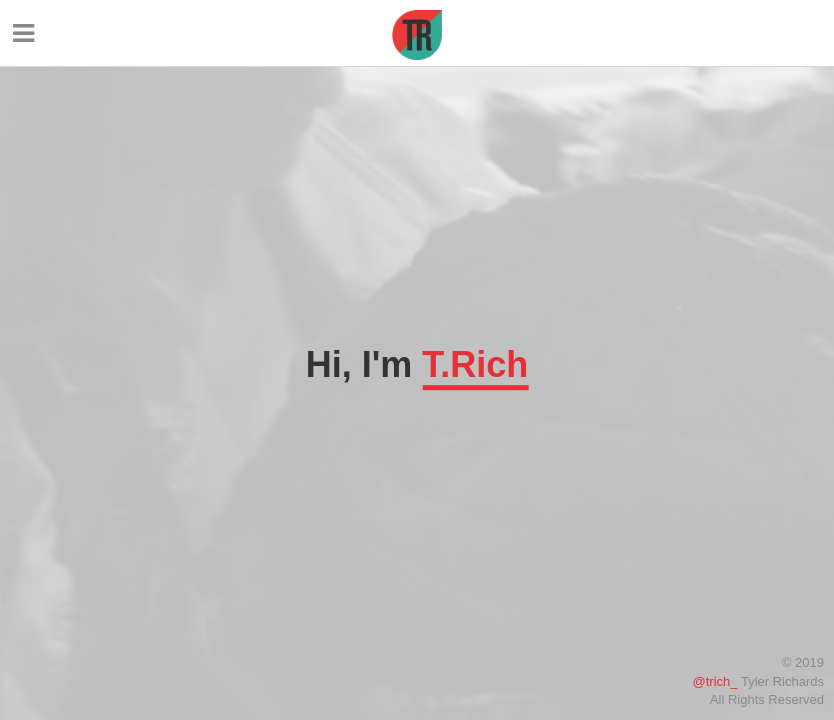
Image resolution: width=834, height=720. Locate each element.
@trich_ (715, 681)
